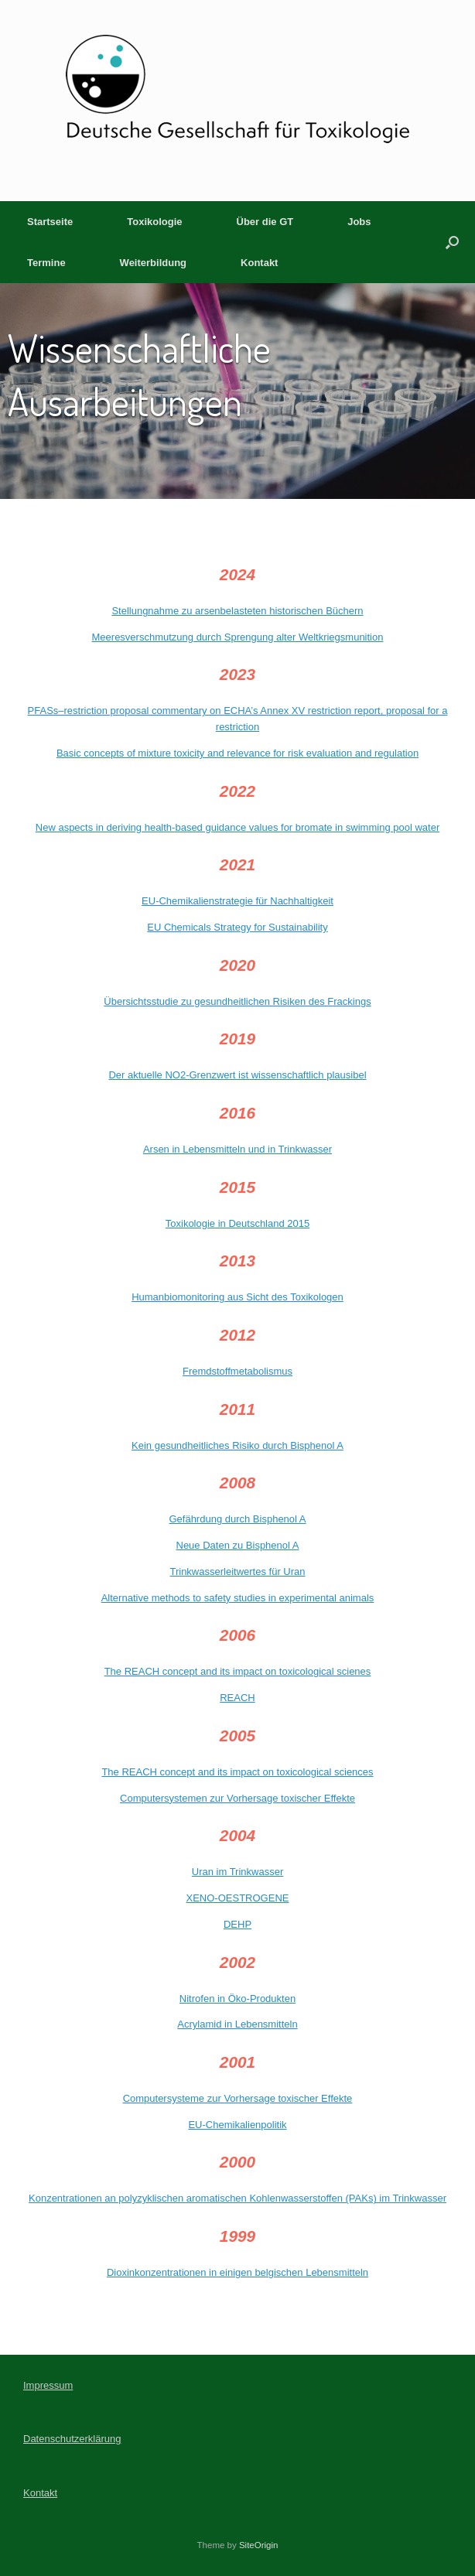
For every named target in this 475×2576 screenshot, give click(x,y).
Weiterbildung (153, 262)
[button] (452, 242)
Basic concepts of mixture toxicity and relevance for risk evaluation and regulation (237, 753)
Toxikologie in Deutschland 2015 (237, 1223)
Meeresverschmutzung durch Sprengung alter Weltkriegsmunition (238, 637)
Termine (46, 262)
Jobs (359, 221)
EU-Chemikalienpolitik (237, 2124)
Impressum (48, 2385)
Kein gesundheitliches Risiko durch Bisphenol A (237, 1445)
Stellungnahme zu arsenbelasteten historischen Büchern (237, 611)
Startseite (50, 221)
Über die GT (265, 221)
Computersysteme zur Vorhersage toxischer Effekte (238, 2098)
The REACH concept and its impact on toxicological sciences (237, 1772)
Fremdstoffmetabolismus (237, 1371)
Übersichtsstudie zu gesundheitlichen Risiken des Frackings (237, 1001)
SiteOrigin (259, 2545)
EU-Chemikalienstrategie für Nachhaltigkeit (237, 901)
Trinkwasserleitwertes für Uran (237, 1571)
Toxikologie (154, 221)
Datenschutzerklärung (72, 2438)
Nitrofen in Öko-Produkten (237, 1998)
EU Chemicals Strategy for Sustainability (237, 927)
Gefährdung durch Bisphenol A (237, 1519)
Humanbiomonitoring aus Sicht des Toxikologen (237, 1297)
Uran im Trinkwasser (237, 1871)
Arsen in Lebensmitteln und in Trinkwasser (237, 1149)
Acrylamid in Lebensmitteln (237, 2024)
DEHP (237, 1924)
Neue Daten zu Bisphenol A (237, 1545)
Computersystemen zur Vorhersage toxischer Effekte (237, 1798)
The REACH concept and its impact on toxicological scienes (237, 1671)
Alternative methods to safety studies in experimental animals (237, 1598)
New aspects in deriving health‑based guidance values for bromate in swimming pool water (237, 827)
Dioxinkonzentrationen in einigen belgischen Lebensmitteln (237, 2272)
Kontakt (259, 262)
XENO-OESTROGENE (237, 1898)
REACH (237, 1697)
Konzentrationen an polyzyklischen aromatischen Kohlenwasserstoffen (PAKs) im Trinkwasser (237, 2198)
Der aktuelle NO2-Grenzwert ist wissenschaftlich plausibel (237, 1075)
